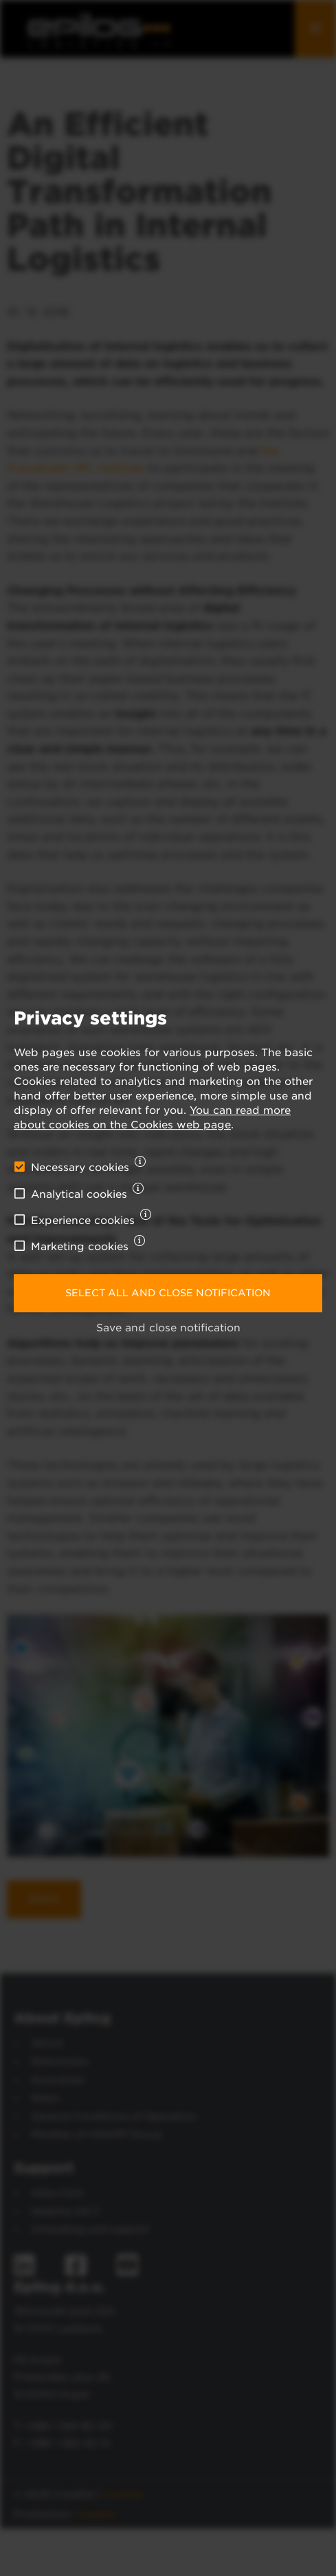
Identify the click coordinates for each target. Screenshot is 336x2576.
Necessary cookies (80, 1167)
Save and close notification (168, 1328)
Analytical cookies (79, 1194)
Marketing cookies (79, 1247)
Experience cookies (83, 1220)
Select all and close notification (168, 1292)
